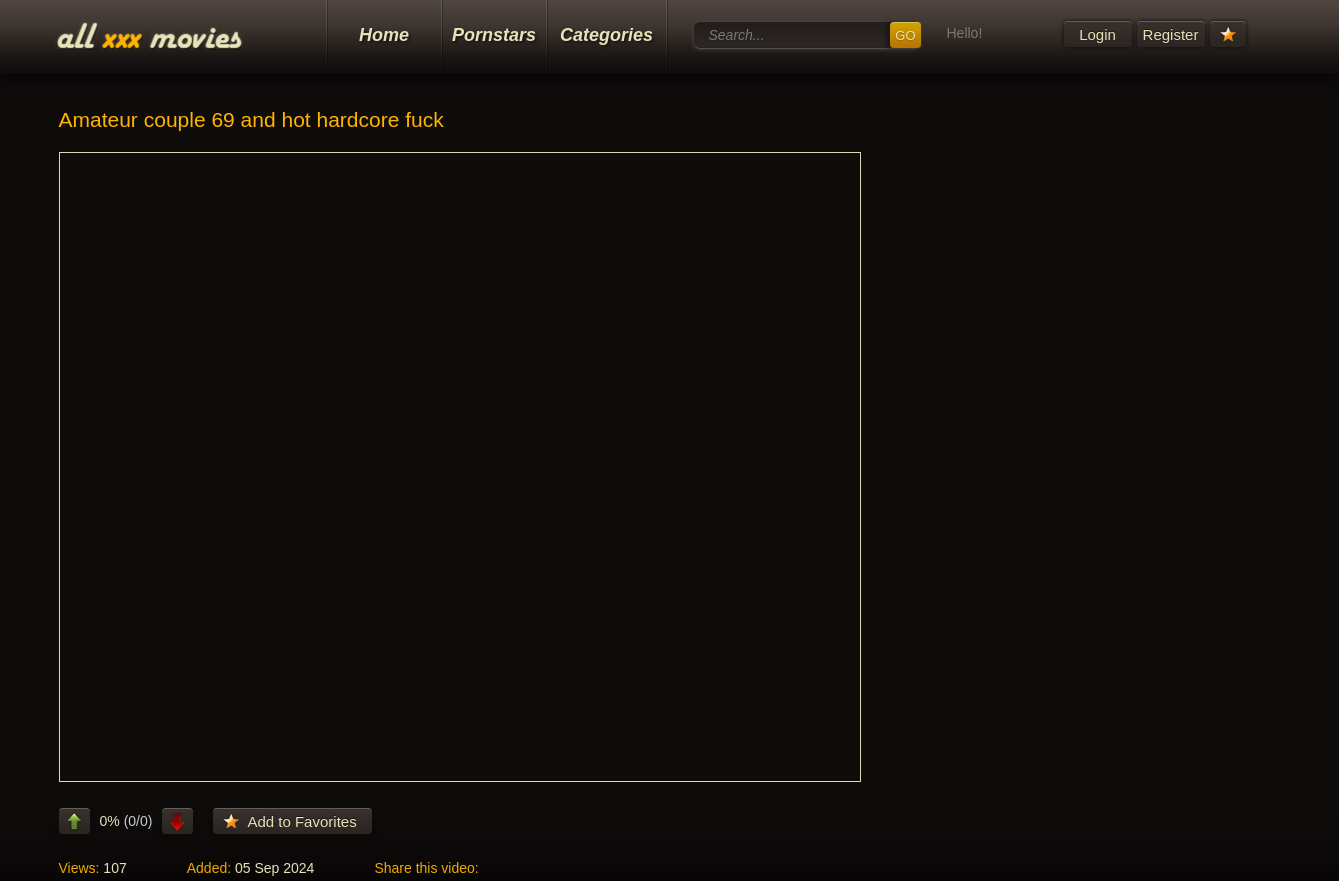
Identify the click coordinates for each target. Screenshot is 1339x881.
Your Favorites (1228, 34)
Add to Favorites (301, 821)
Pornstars (494, 35)
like (74, 821)
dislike (177, 821)
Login (1097, 34)
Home (384, 35)
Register (1171, 34)
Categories (606, 35)
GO (905, 35)
